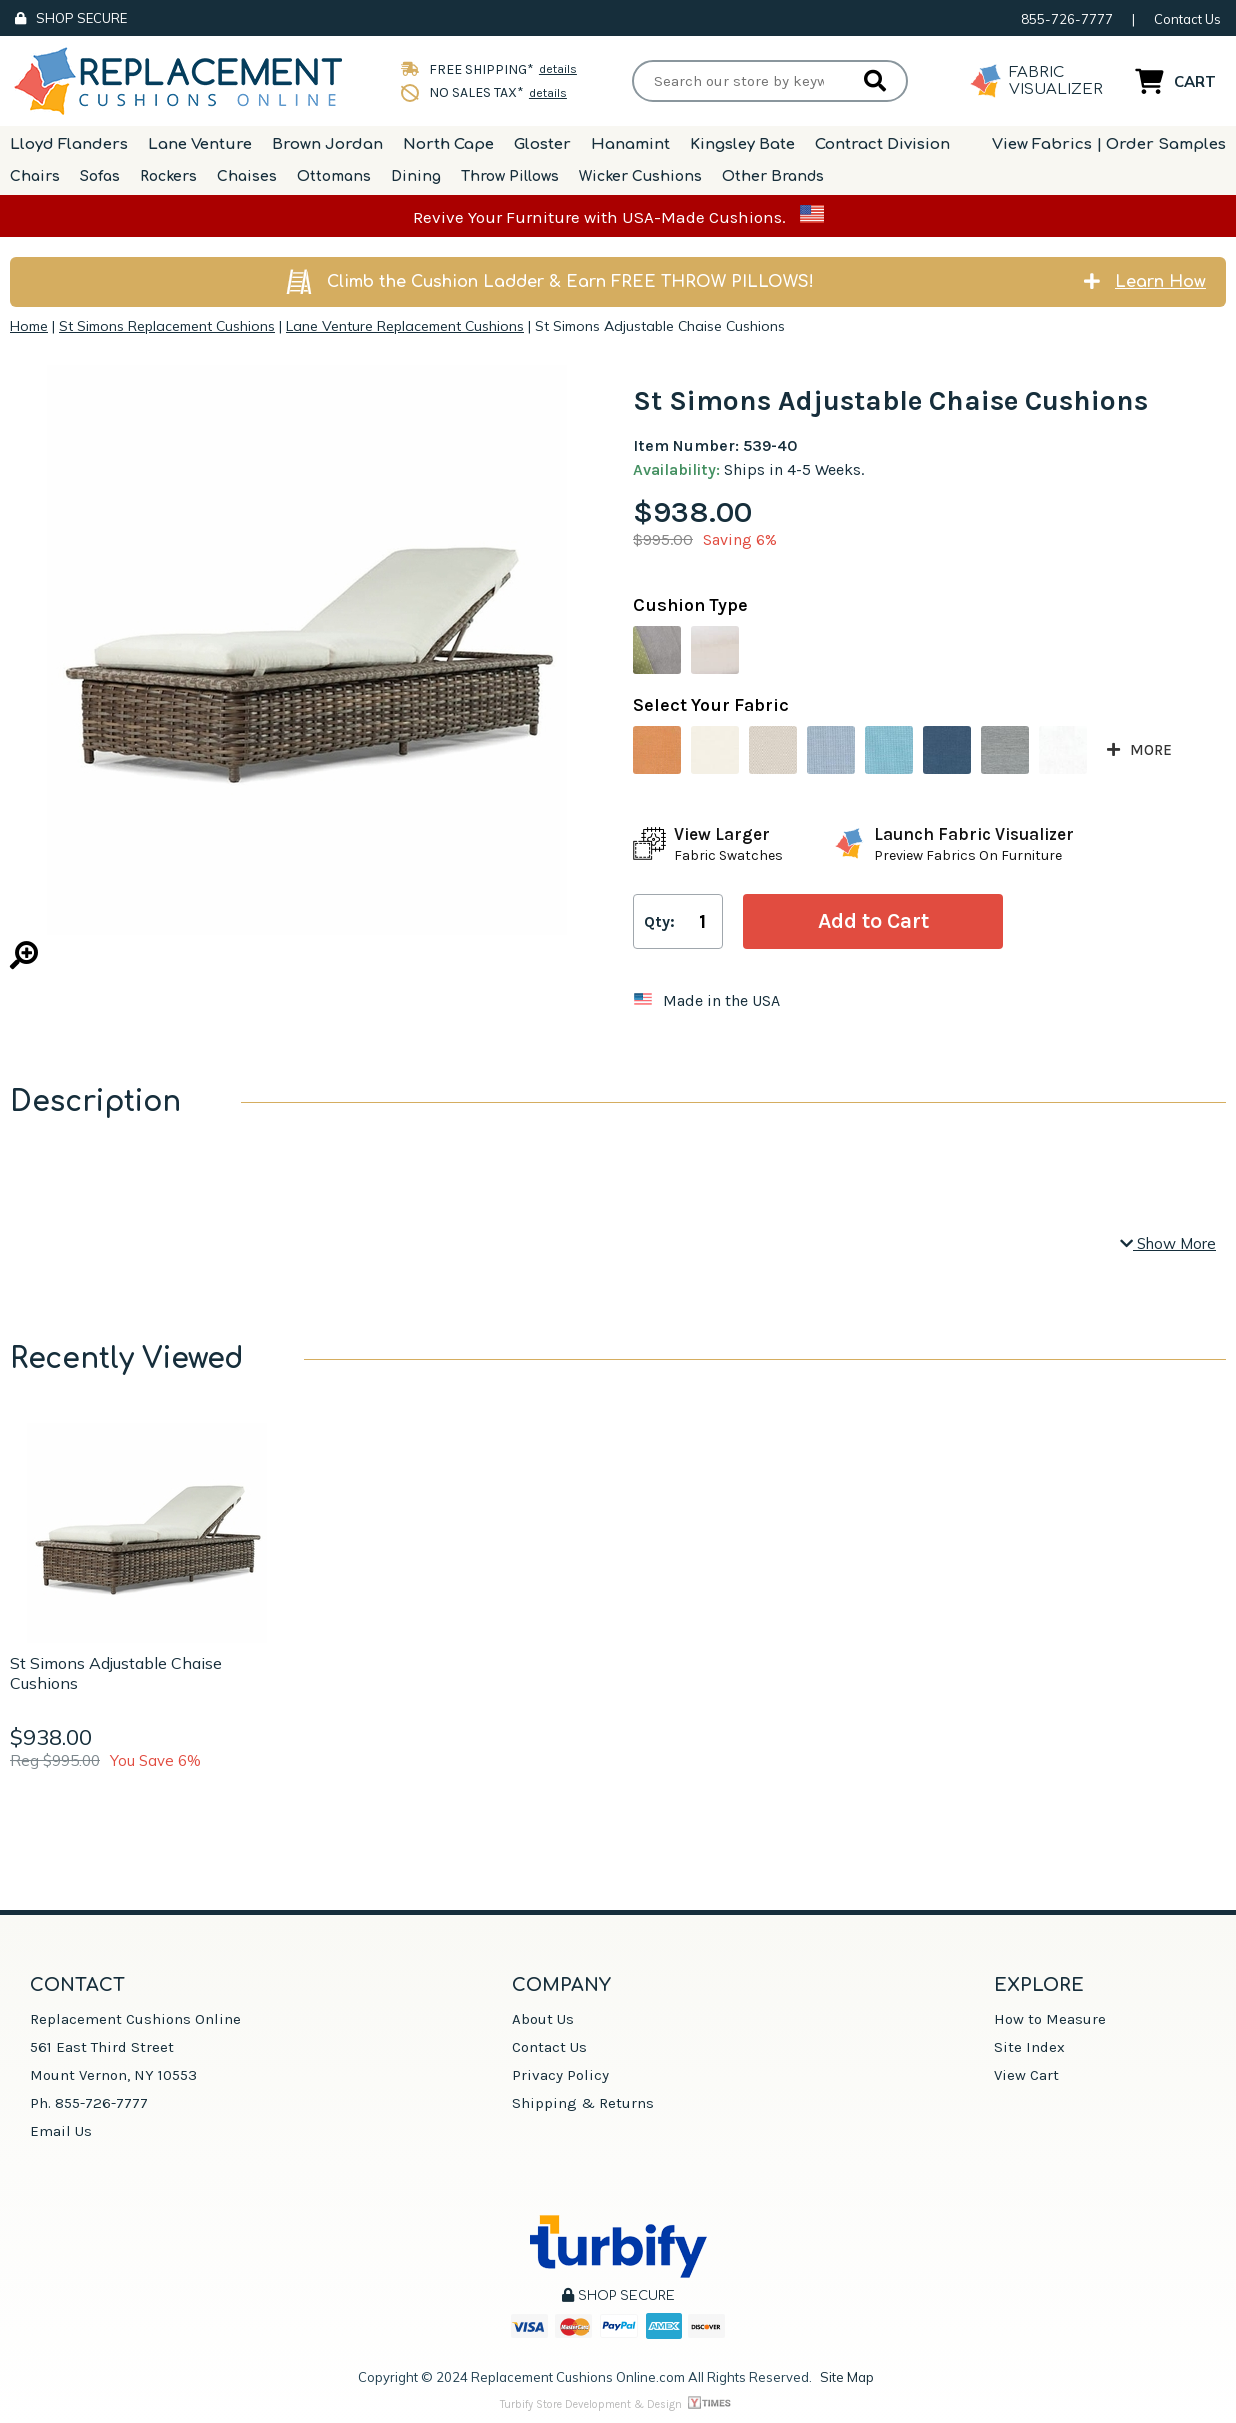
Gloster (542, 144)
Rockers (168, 176)
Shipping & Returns (583, 2103)
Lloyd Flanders (69, 144)
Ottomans (334, 176)
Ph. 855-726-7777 (89, 2103)
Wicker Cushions (640, 176)
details (558, 69)
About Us (543, 2019)
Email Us (61, 2131)
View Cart (1026, 2075)
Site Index (1029, 2047)
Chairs (35, 176)
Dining (416, 176)
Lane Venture (200, 144)
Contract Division (882, 144)
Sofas (100, 176)
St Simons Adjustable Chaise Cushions (116, 1673)
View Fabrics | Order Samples (1109, 144)
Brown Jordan (327, 144)
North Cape (448, 144)
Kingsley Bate (742, 144)
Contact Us (1187, 19)
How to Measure (1050, 2019)
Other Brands (773, 176)
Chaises (247, 176)
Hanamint (630, 144)
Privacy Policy (560, 2075)
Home (29, 326)
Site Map (847, 2377)
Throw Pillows (510, 176)
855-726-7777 (1067, 19)
